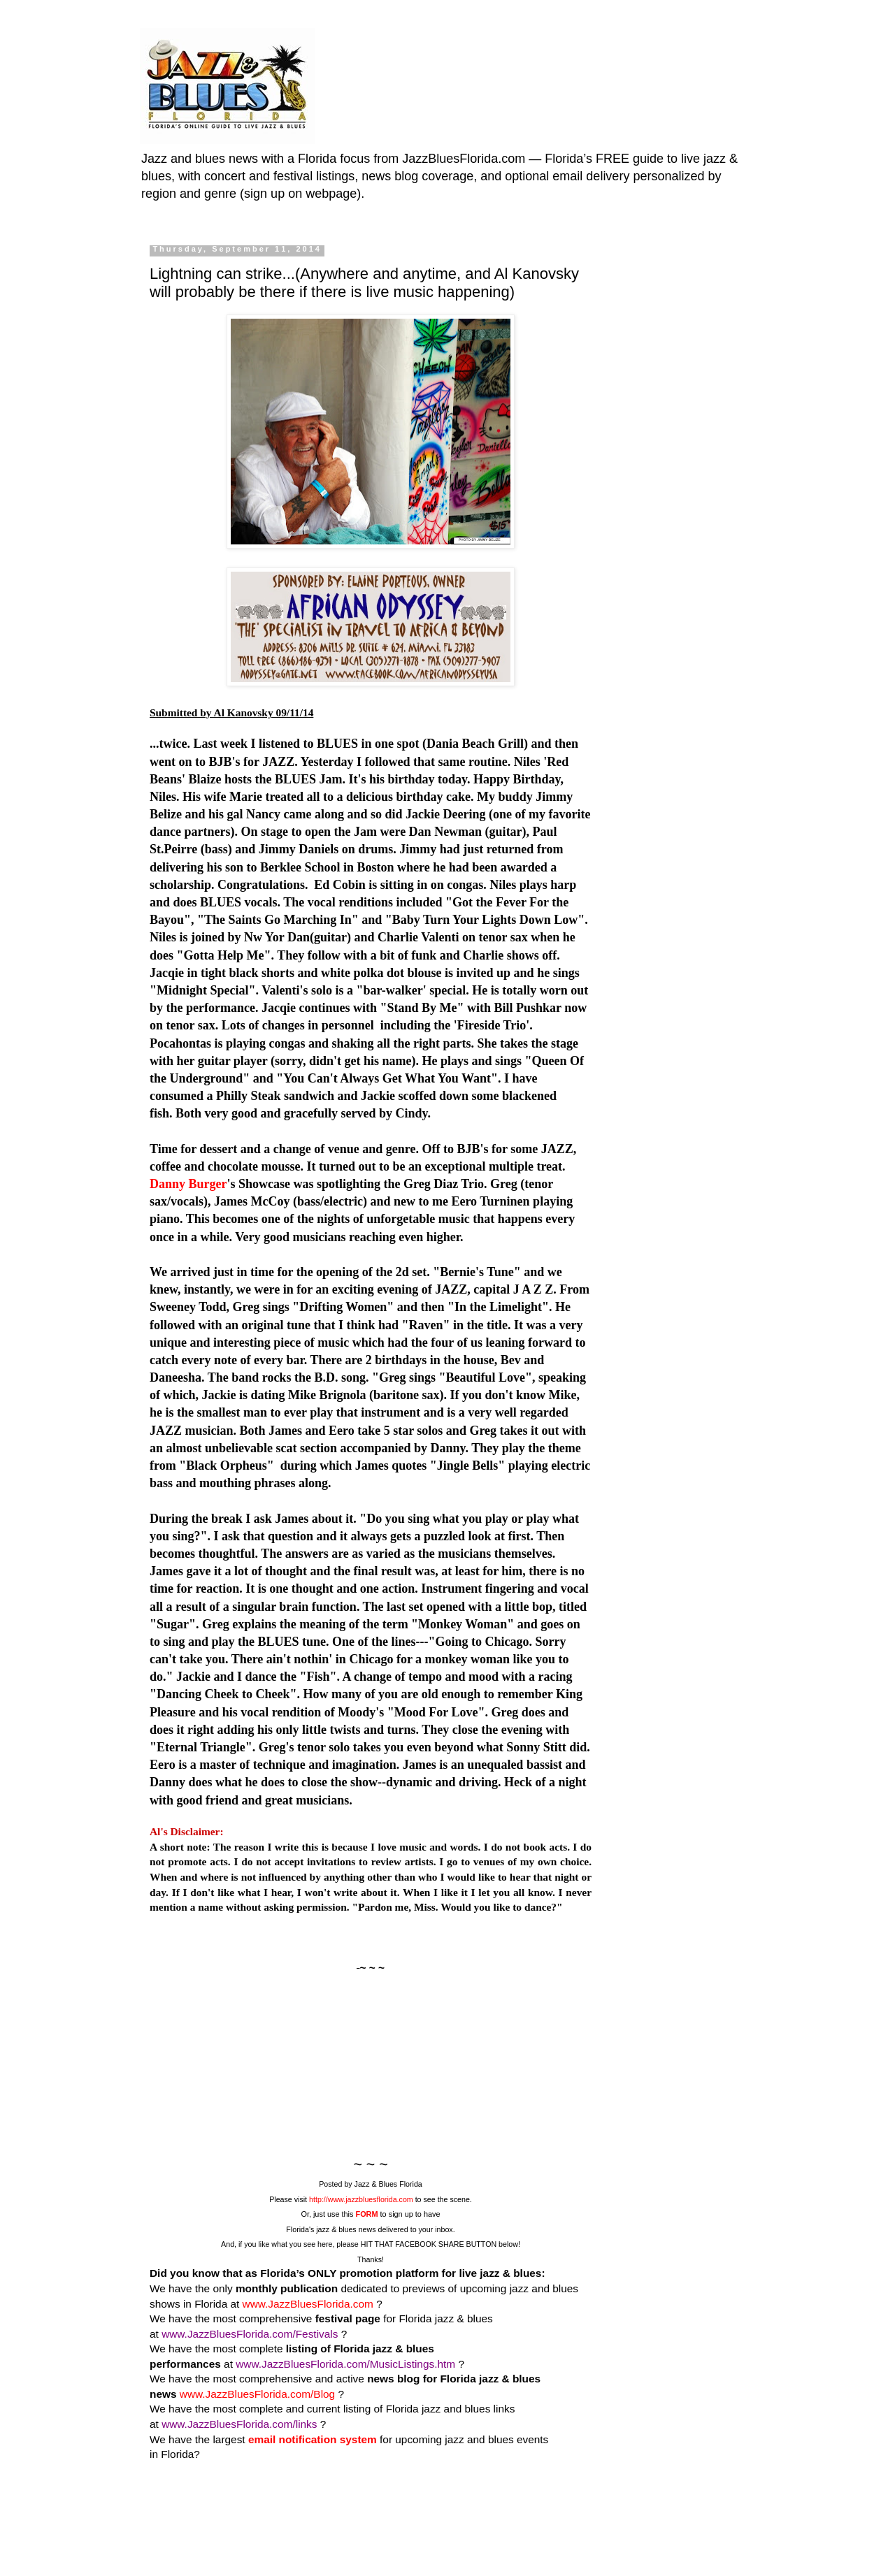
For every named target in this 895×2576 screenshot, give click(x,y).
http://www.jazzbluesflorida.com (361, 2199)
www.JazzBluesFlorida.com (310, 2304)
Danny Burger (188, 1184)
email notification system (312, 2439)
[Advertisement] (370, 2063)
